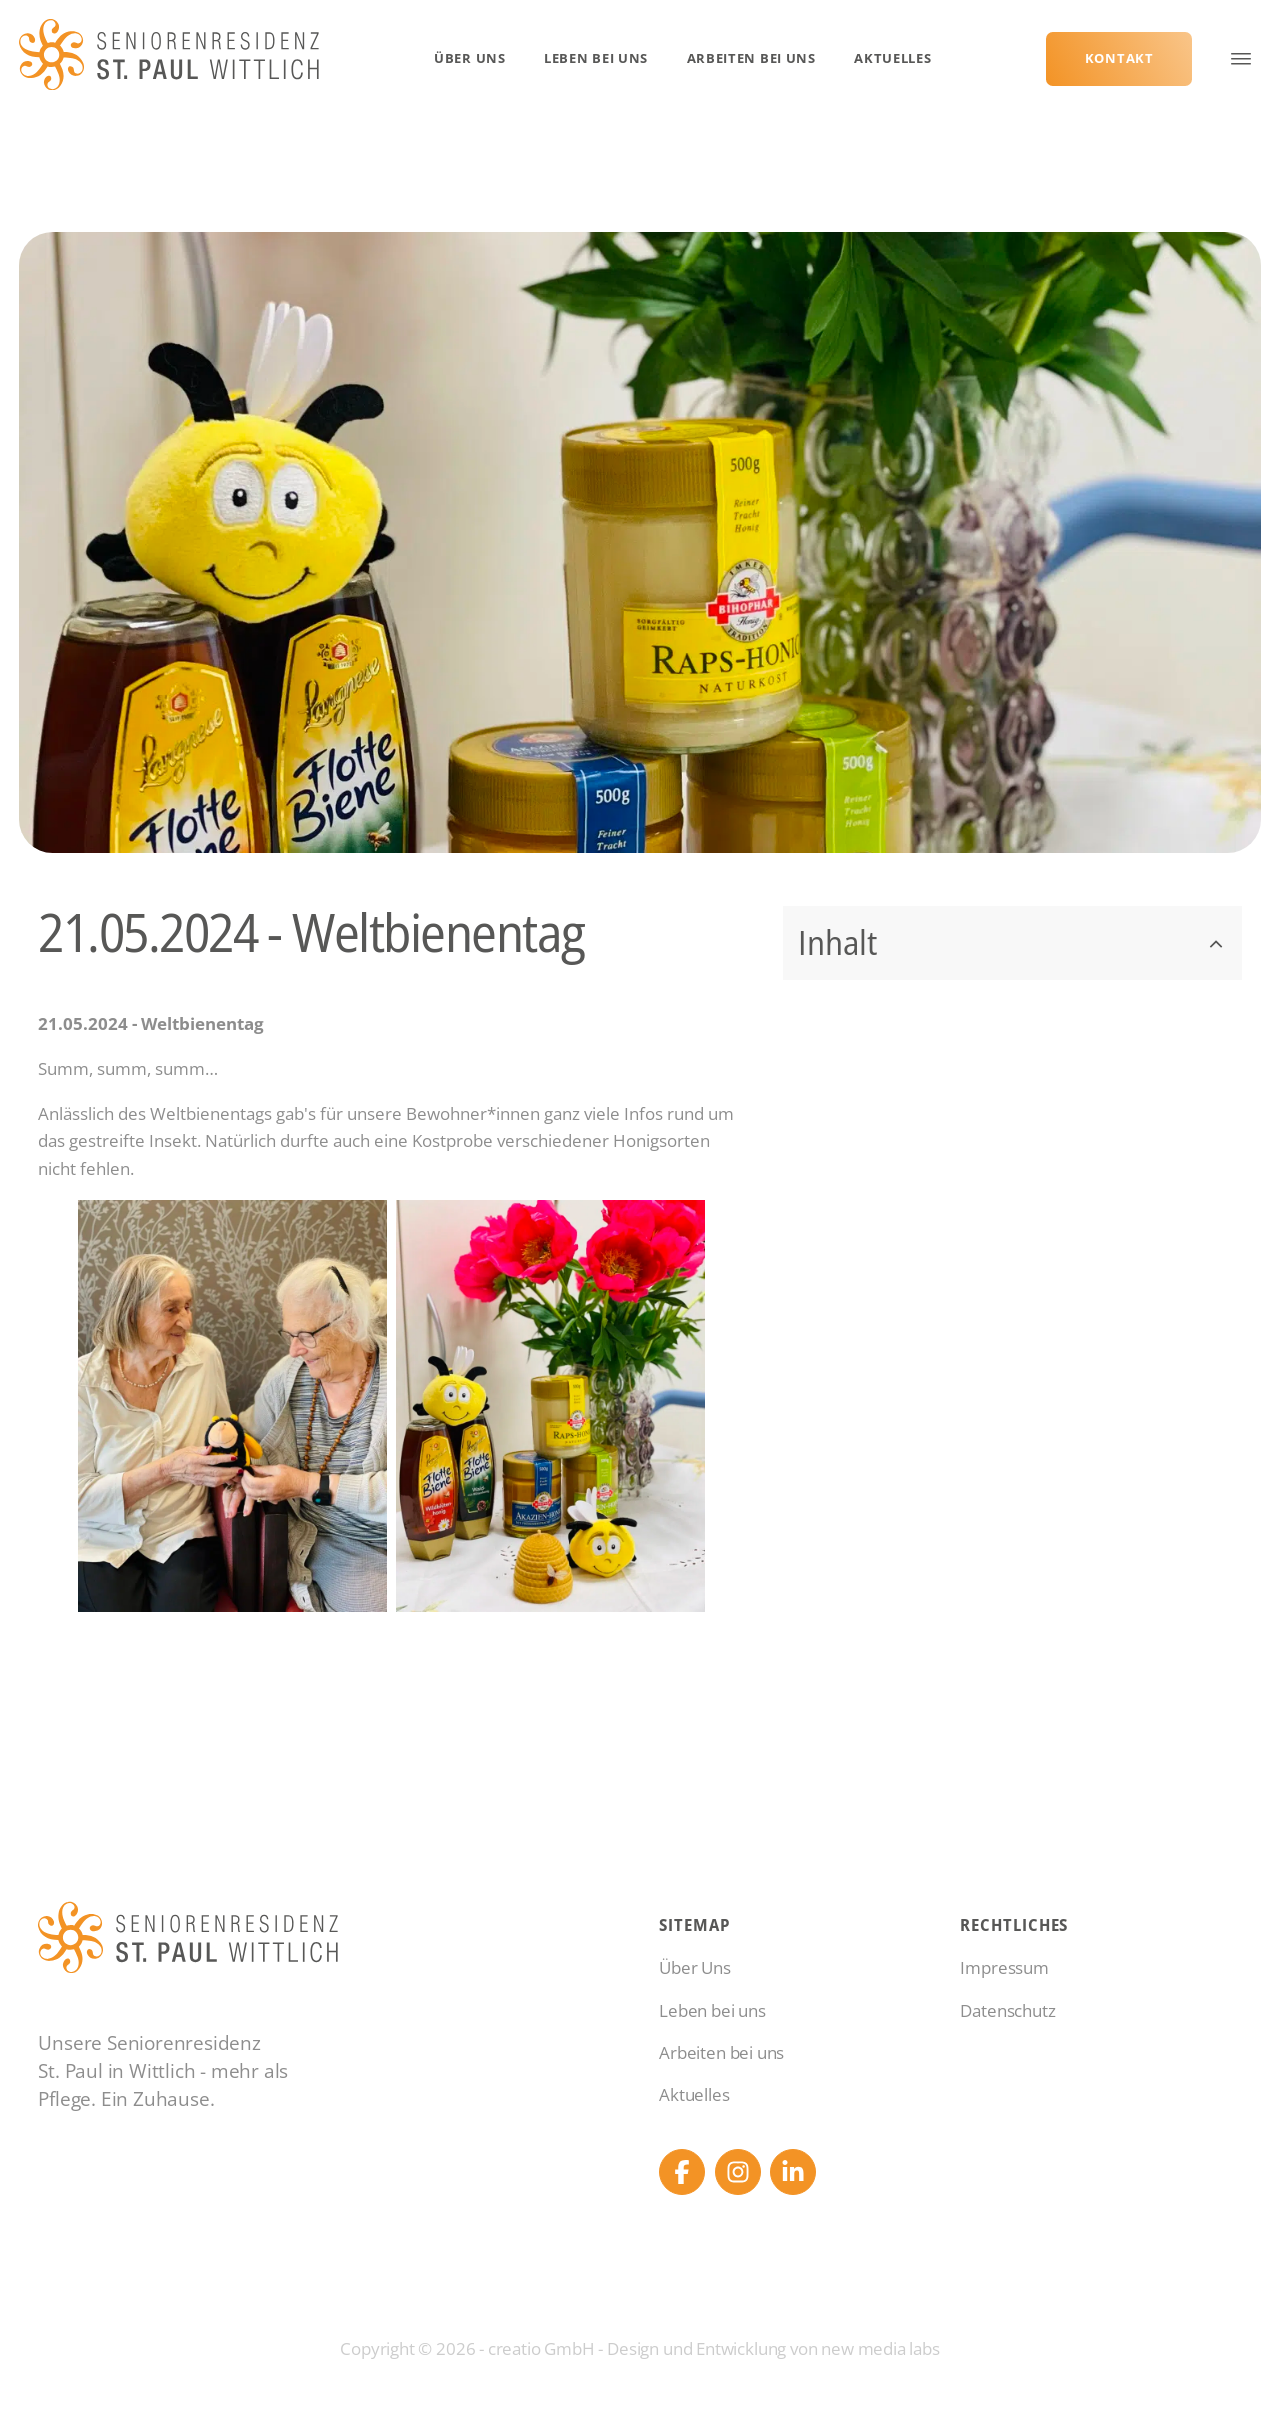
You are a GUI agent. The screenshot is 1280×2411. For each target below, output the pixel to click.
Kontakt (1119, 58)
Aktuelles (892, 58)
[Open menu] (1241, 59)
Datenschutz (1007, 2010)
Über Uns (470, 58)
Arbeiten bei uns (751, 58)
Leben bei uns (596, 58)
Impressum (1004, 1967)
